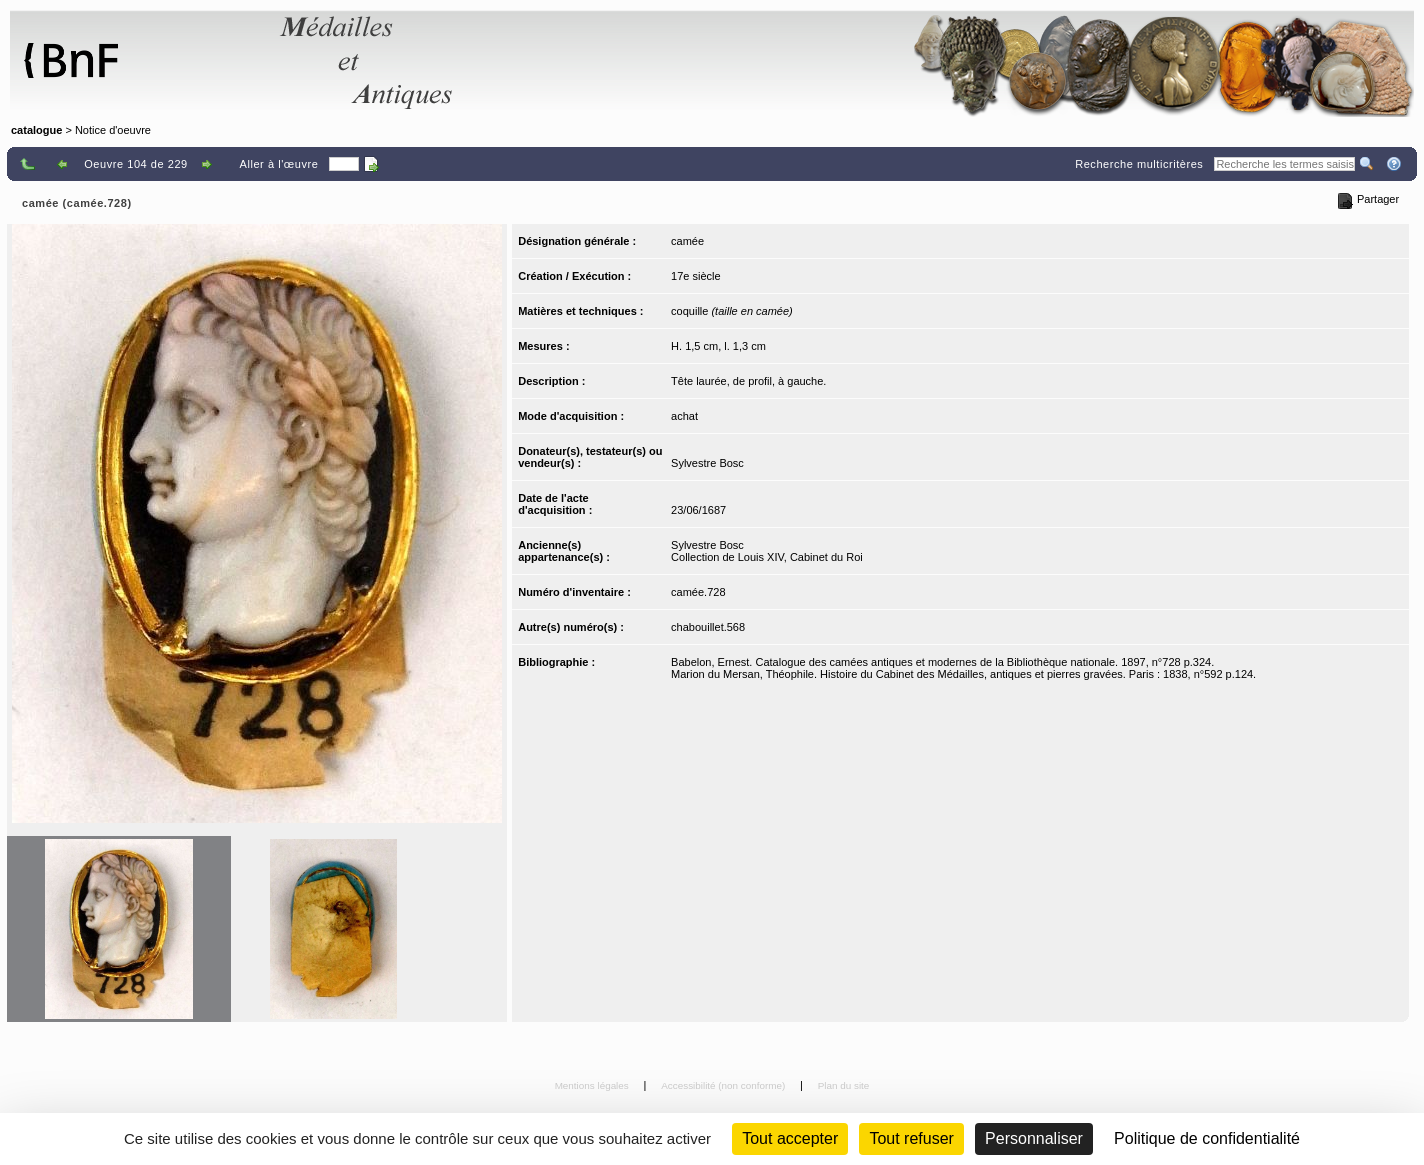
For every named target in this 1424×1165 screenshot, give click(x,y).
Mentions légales (593, 1085)
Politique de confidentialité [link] (1207, 1138)
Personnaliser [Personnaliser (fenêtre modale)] (1034, 1138)
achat (684, 416)
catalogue (36, 130)
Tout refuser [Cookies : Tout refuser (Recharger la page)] (911, 1138)
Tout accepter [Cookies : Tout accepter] (790, 1138)
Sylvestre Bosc (707, 463)
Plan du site (844, 1085)
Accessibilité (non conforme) (724, 1085)
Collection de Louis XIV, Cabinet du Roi (767, 557)
